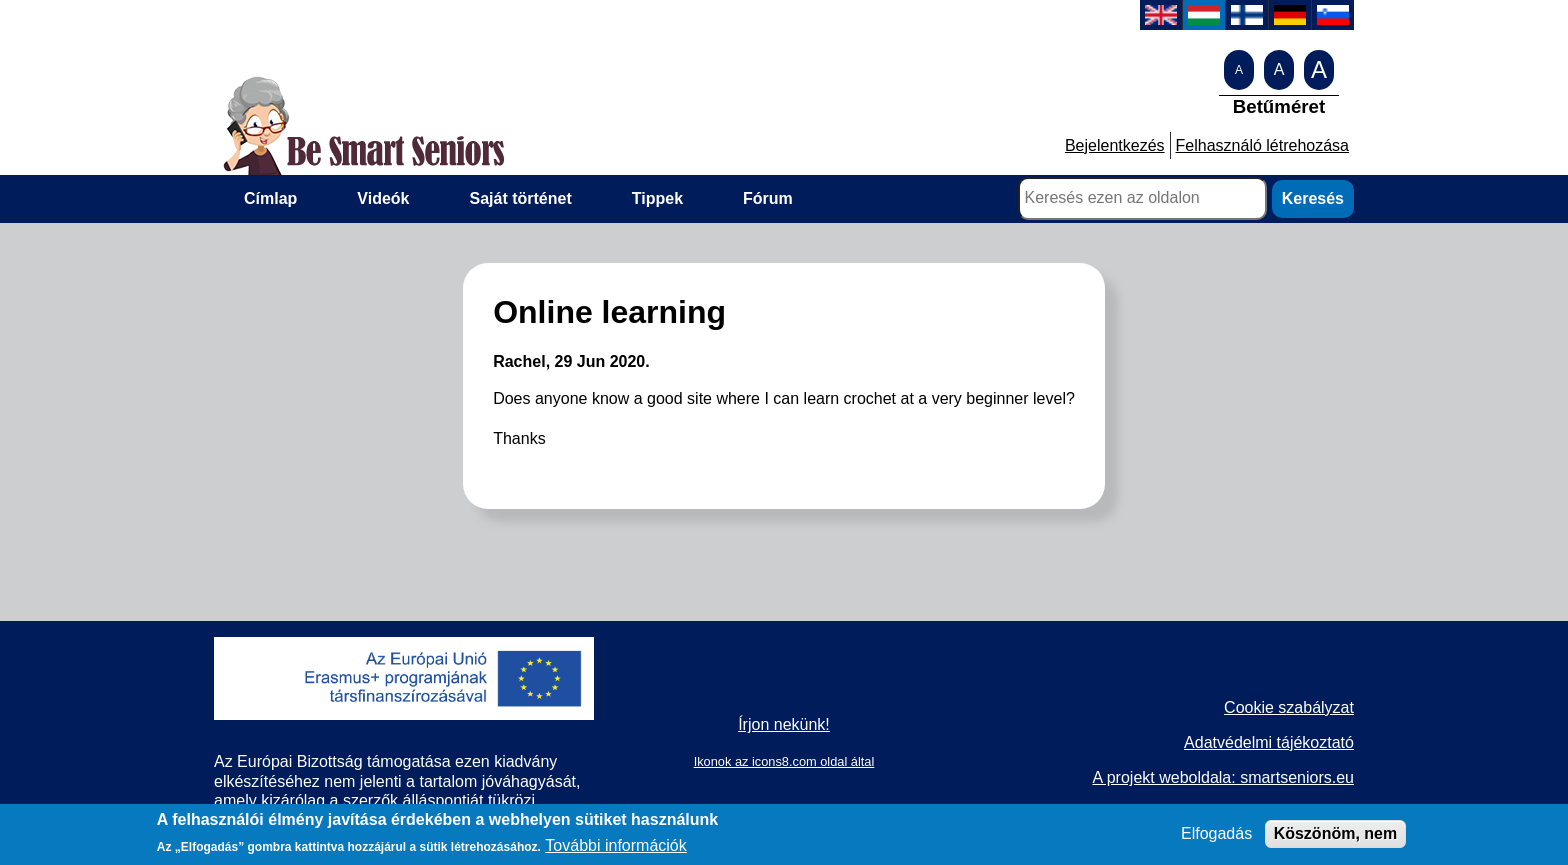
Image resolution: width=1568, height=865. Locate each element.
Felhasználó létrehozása (1262, 145)
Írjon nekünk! (784, 724)
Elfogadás (1216, 837)
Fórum (768, 198)
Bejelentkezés (1115, 145)
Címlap (270, 198)
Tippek (657, 198)
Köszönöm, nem (1336, 837)
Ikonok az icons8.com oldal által (784, 761)
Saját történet (521, 198)
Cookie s (1255, 707)
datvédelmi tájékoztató (1274, 742)
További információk (615, 848)
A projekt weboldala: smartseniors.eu (1222, 777)
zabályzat (1320, 707)
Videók (383, 198)
